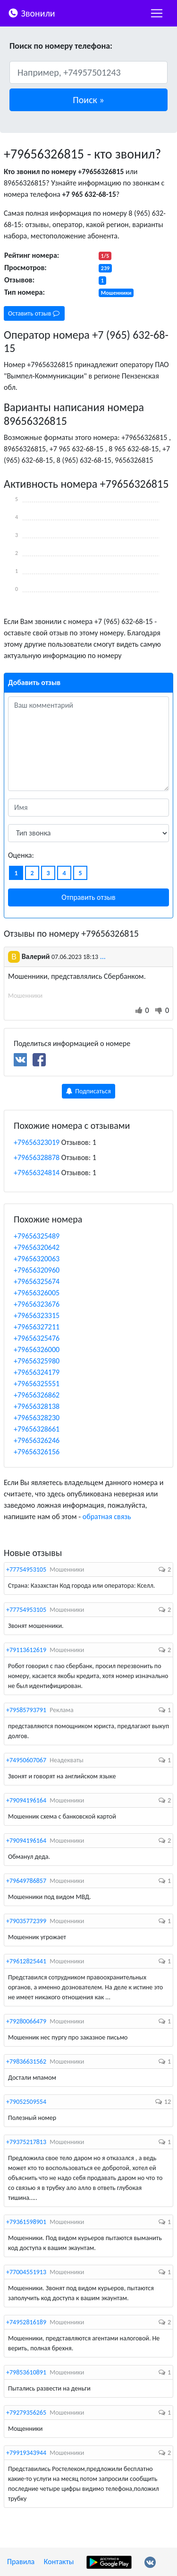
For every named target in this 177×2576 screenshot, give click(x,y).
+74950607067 (26, 1760)
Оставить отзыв (33, 313)
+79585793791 (26, 1710)
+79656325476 (36, 1338)
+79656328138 (36, 1406)
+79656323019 (36, 1142)
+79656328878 (36, 1157)
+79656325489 (36, 1235)
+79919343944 (26, 2453)
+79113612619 (26, 1650)
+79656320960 (36, 1270)
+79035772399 (26, 1921)
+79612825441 (26, 1961)
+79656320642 (36, 1247)
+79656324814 (36, 1172)
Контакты (59, 2561)
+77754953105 (26, 1569)
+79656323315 (36, 1315)
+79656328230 (36, 1417)
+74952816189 (26, 2322)
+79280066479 (26, 2021)
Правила (20, 2561)
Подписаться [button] (88, 1091)
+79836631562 (26, 2061)
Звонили (31, 12)
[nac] (156, 13)
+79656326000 (36, 1349)
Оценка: (21, 855)
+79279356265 (26, 2413)
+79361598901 (26, 2222)
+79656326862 (36, 1394)
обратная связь (107, 1516)
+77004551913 (26, 2272)
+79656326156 (36, 1451)
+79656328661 (36, 1428)
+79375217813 (26, 2142)
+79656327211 (36, 1326)
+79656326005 (36, 1292)
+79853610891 (26, 2372)
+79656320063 (36, 1258)
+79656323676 (36, 1304)
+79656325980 (36, 1360)
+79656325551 (36, 1383)
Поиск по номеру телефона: (60, 46)
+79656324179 (36, 1372)
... (103, 956)
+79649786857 (26, 1881)
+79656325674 (36, 1281)
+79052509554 (26, 2102)
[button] (88, 99)
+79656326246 (36, 1440)
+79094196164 (26, 1800)
